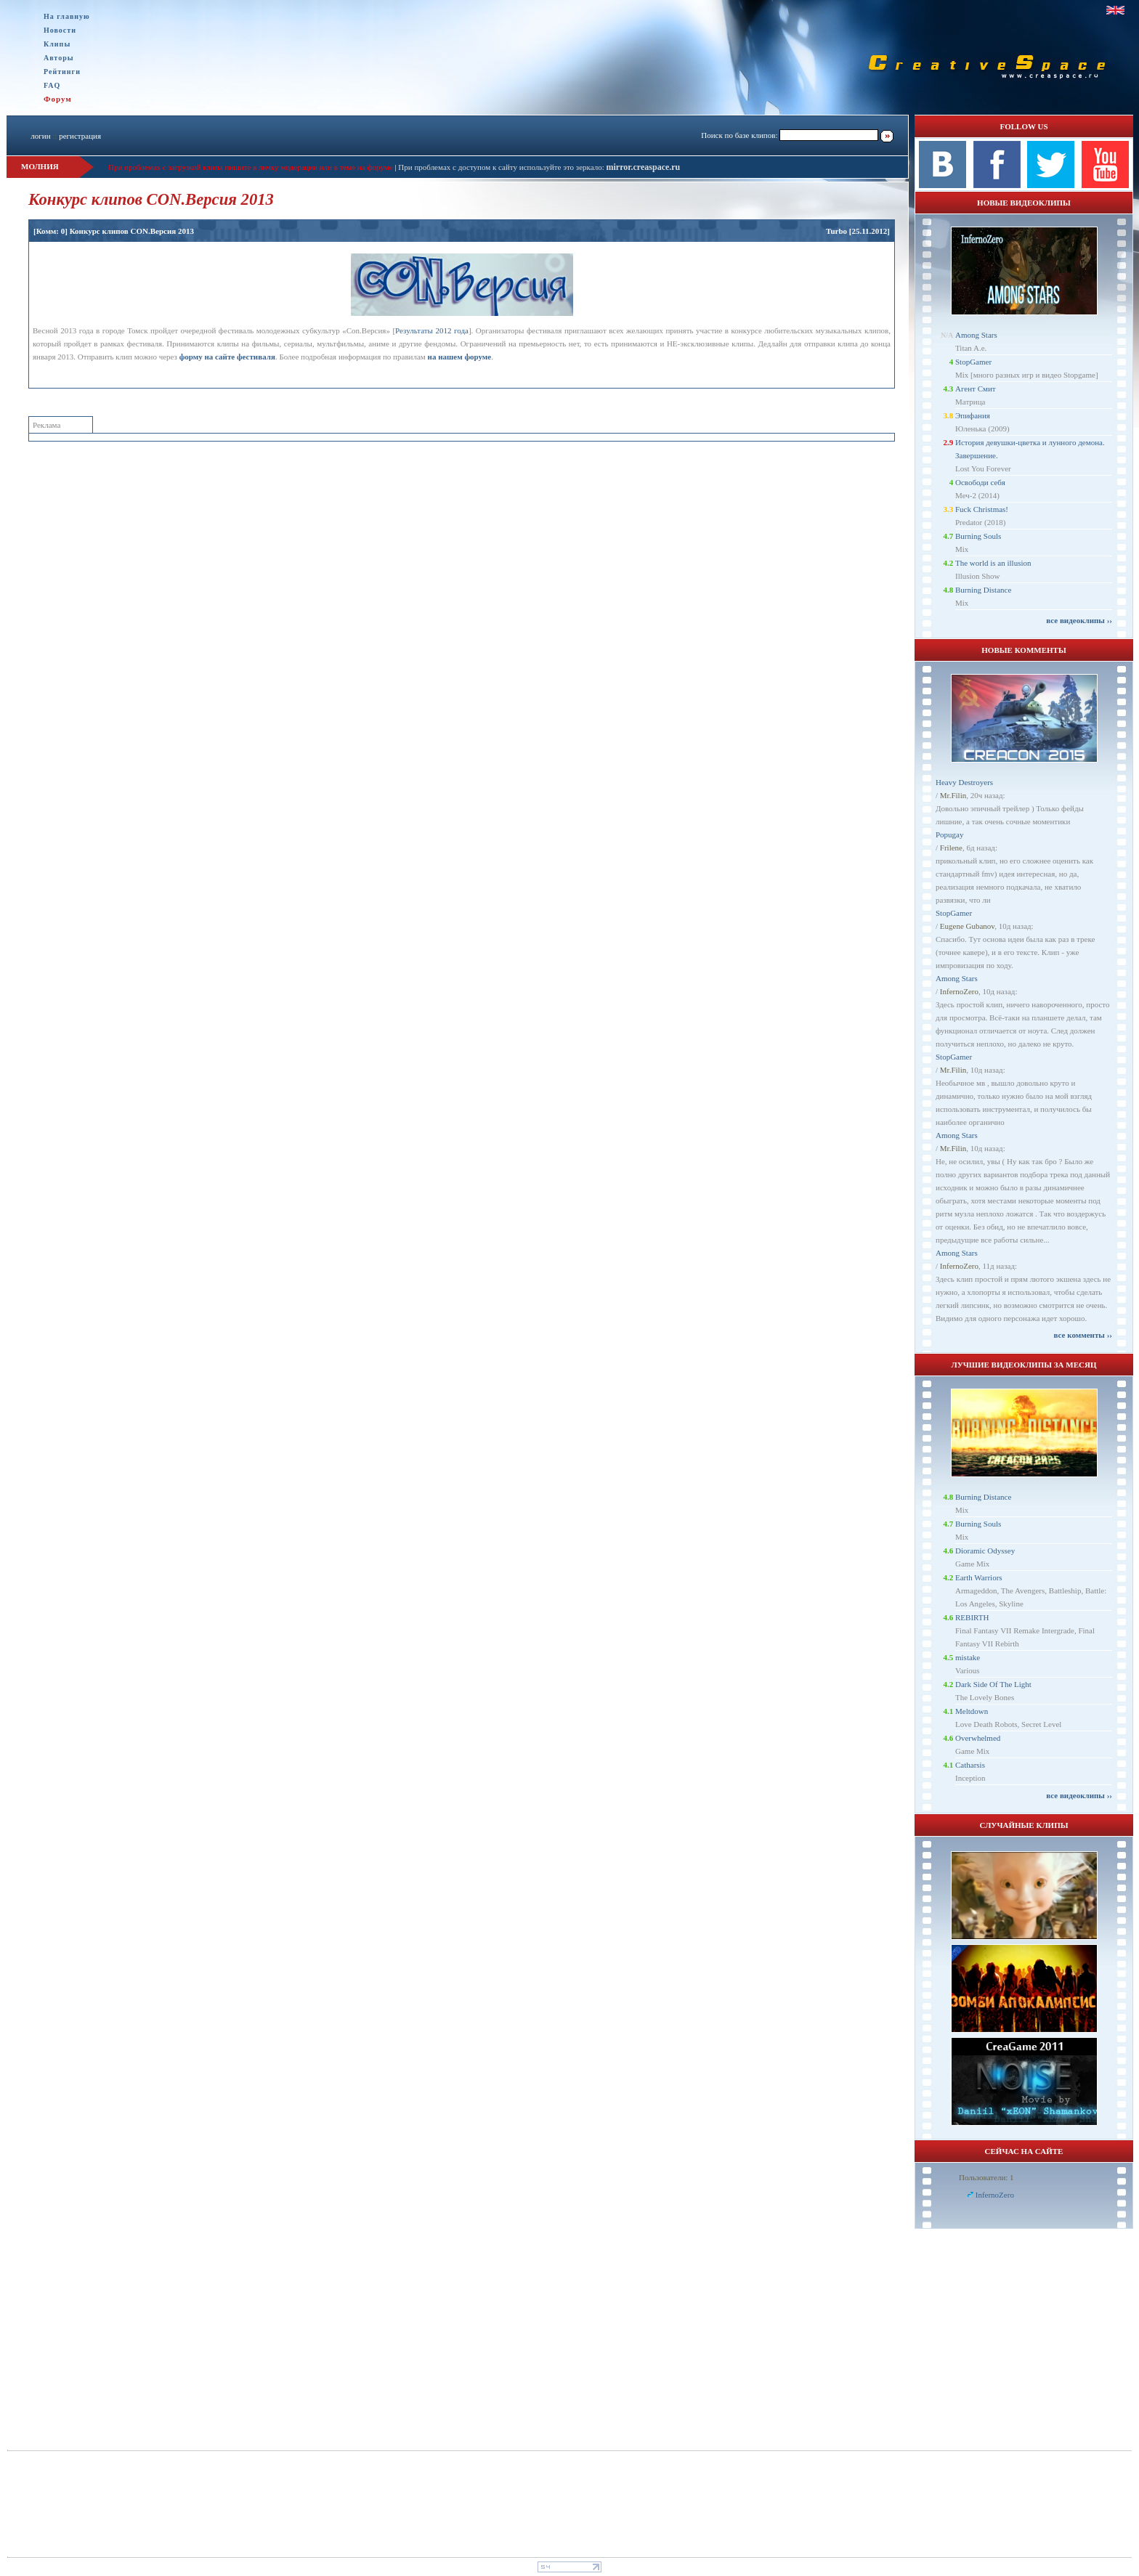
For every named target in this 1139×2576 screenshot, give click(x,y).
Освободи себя (980, 482)
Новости (60, 30)
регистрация (80, 135)
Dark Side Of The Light (993, 1684)
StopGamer (973, 361)
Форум (58, 98)
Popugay (950, 834)
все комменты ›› (1083, 1334)
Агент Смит (975, 388)
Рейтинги (62, 72)
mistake (967, 1657)
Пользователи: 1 (986, 2177)
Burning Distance (983, 589)
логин (40, 135)
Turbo (836, 231)
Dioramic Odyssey (985, 1550)
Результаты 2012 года (432, 330)
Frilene (951, 847)
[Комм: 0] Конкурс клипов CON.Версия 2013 (113, 231)
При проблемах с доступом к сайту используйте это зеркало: (502, 167)
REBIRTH (972, 1617)
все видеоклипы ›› (1079, 620)
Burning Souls (978, 536)
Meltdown (971, 1711)
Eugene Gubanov (967, 926)
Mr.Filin (953, 795)
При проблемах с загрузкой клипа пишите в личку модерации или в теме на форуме (250, 167)
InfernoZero (959, 991)
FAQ (52, 85)
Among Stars (976, 334)
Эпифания (972, 415)
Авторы (59, 58)
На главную (67, 16)
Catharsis (970, 1764)
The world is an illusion (993, 562)
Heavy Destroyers (964, 782)
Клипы (57, 44)
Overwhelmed (977, 1738)
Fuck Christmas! (981, 509)
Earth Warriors (978, 1577)
